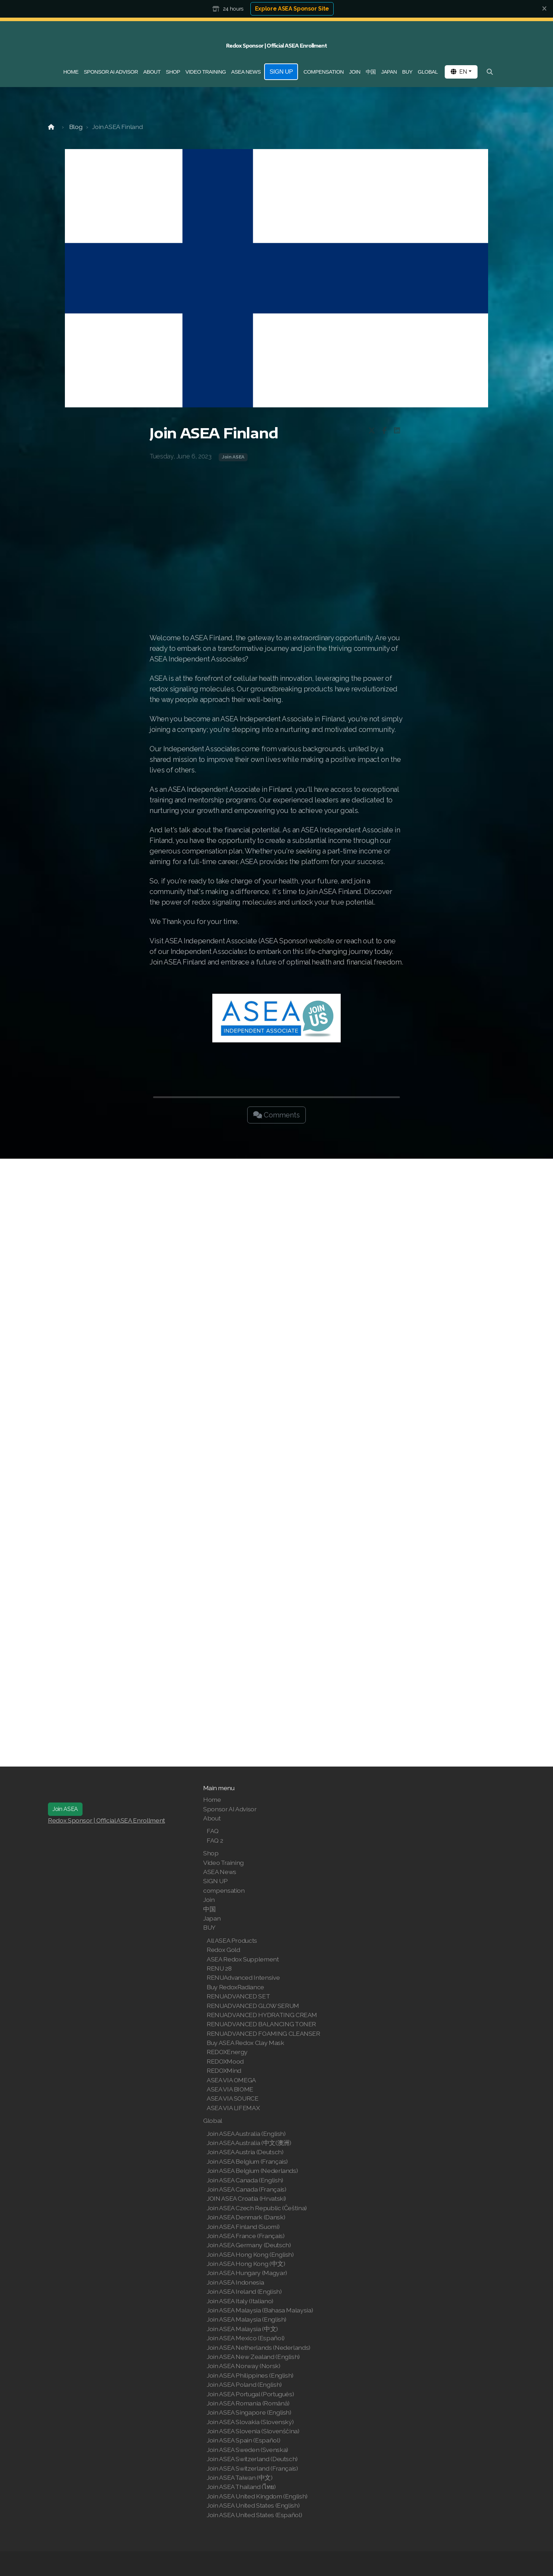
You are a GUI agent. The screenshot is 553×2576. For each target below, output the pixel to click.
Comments (276, 1115)
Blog (76, 126)
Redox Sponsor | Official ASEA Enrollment (106, 1820)
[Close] (544, 9)
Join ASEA (233, 457)
